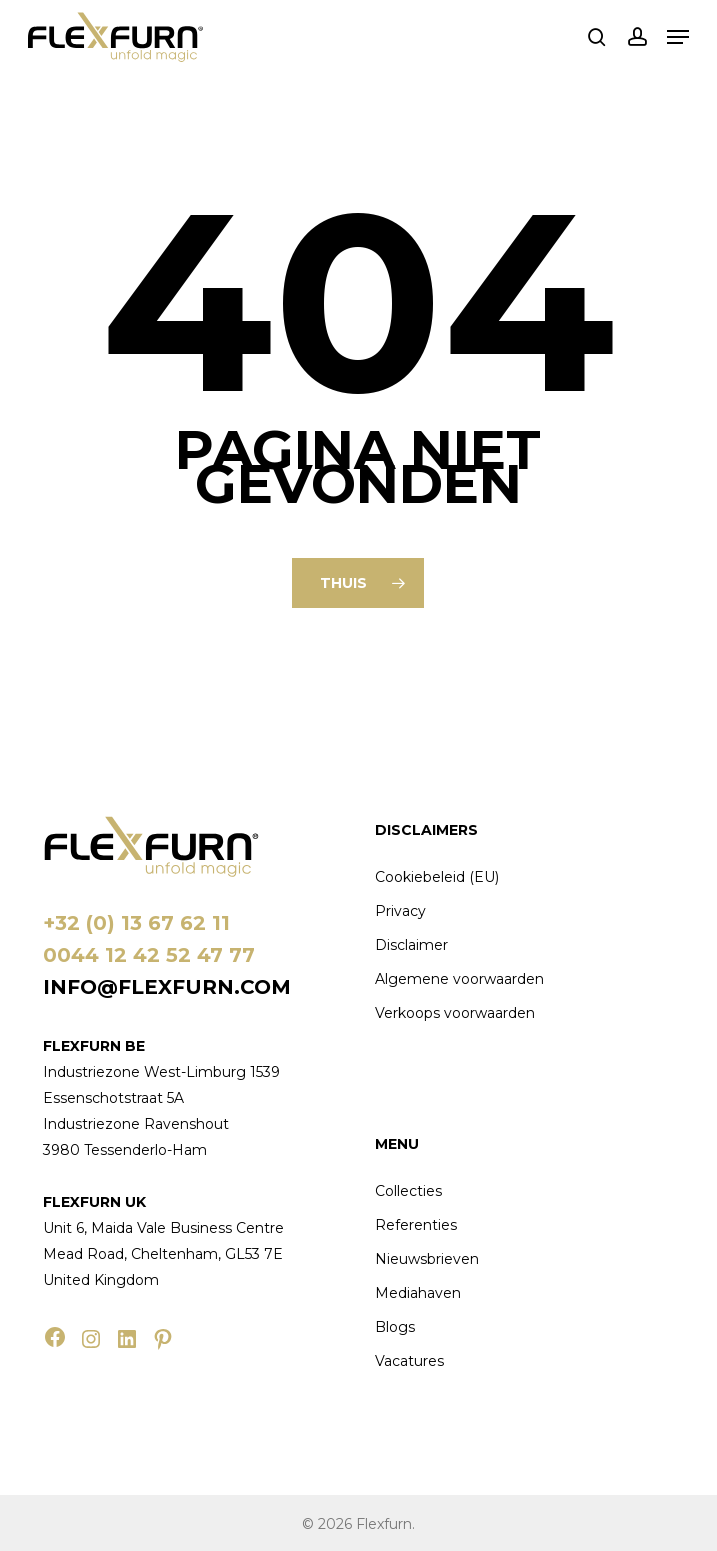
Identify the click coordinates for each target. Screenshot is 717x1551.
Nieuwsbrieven (427, 1259)
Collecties (408, 1191)
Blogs (395, 1327)
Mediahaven (418, 1293)
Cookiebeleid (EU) (437, 877)
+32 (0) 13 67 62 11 (136, 923)
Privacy (400, 911)
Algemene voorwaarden (459, 979)
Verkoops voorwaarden (455, 1013)
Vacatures (409, 1361)
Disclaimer (411, 945)
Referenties (416, 1225)
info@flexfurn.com (167, 987)
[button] (678, 37)
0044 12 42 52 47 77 (149, 955)
